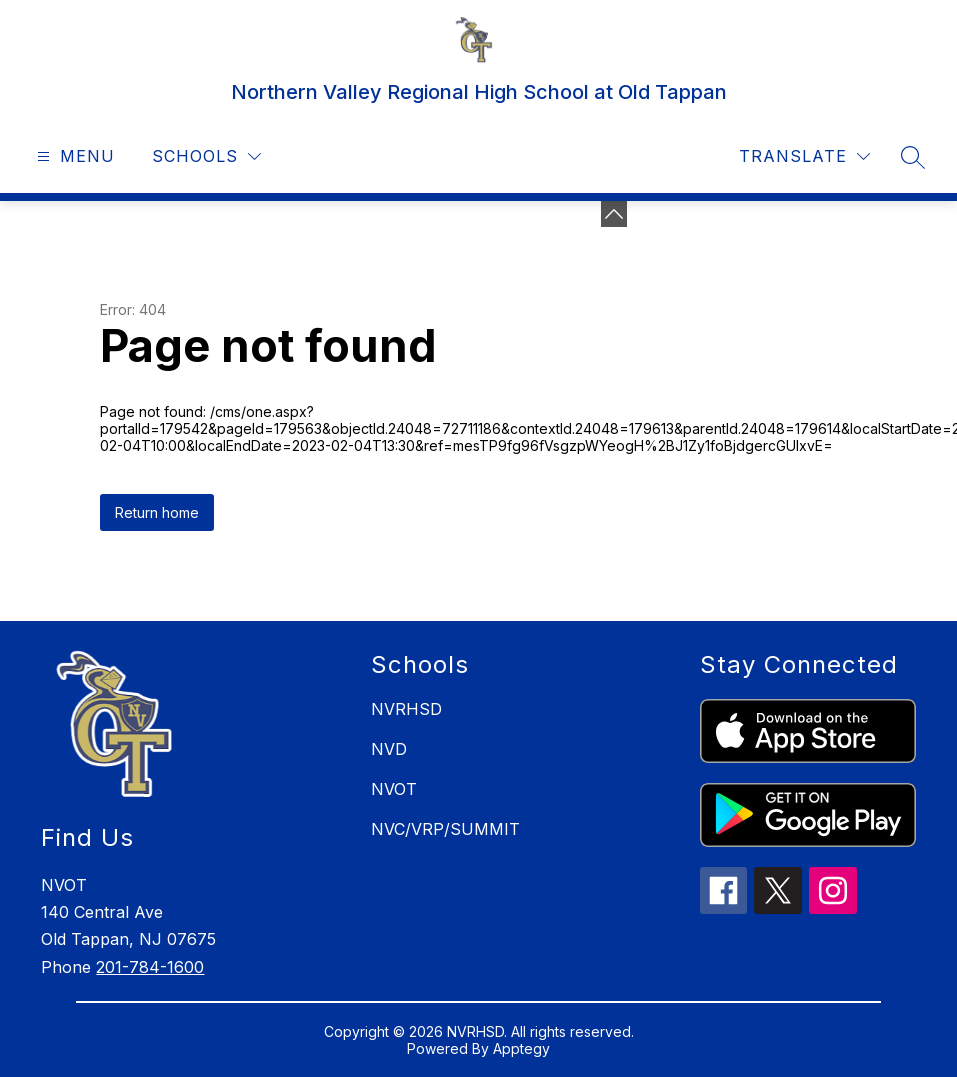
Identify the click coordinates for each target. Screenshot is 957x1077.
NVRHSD (406, 709)
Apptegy (521, 1048)
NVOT (394, 789)
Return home (157, 512)
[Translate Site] (804, 156)
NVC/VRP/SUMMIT (445, 829)
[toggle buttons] (614, 214)
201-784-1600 (150, 967)
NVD (389, 749)
